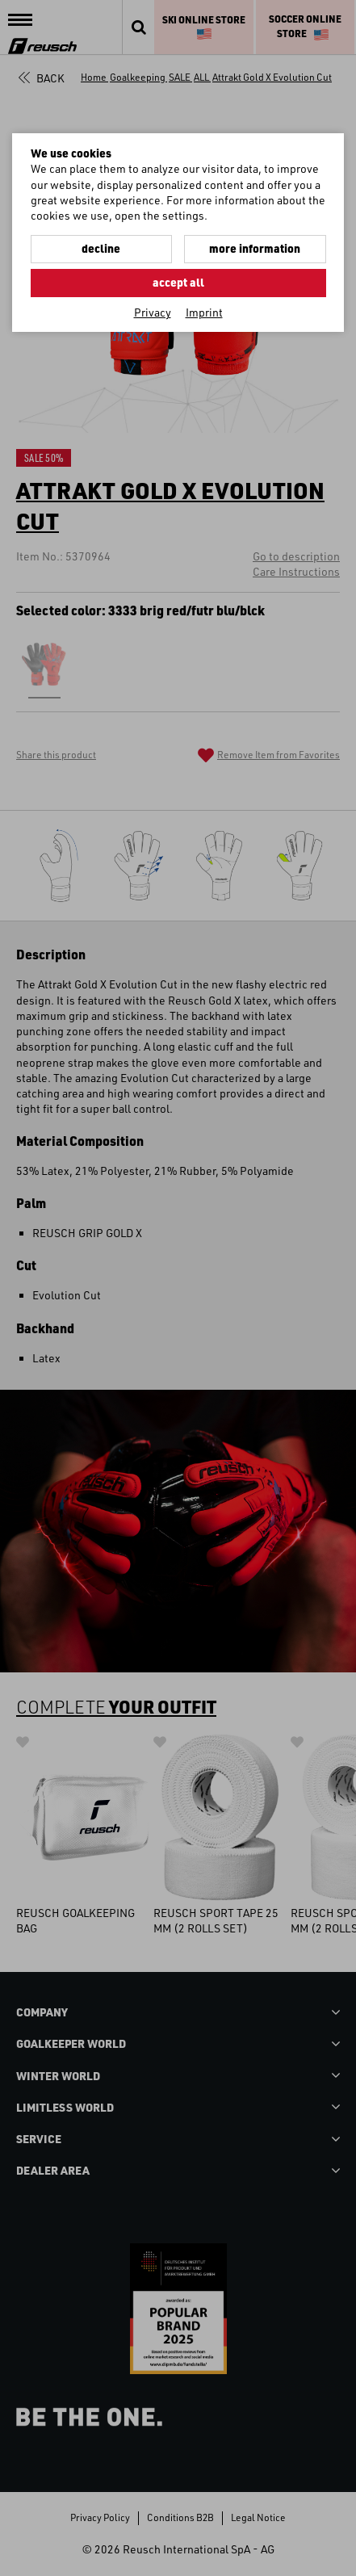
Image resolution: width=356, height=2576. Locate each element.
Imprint (204, 312)
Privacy (152, 312)
